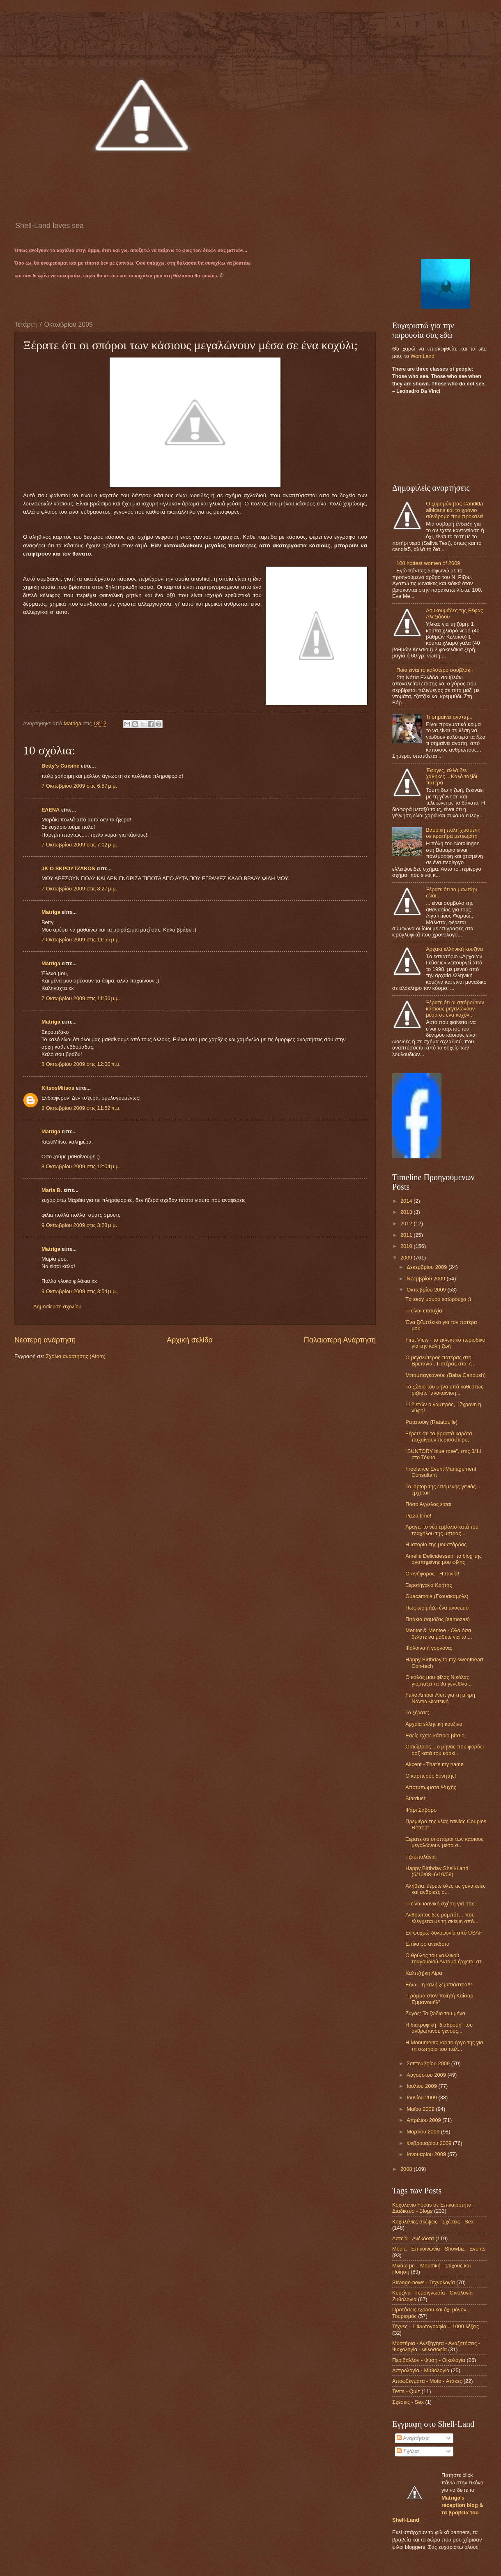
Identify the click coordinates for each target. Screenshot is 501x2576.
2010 (407, 1246)
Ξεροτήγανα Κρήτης (428, 1585)
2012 (407, 1223)
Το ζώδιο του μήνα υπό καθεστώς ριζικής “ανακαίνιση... (444, 1390)
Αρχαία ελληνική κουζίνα (454, 949)
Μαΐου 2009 (421, 2109)
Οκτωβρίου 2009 (427, 1290)
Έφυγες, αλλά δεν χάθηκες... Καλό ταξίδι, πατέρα (452, 776)
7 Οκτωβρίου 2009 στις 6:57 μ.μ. (79, 786)
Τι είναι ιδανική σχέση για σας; (440, 1903)
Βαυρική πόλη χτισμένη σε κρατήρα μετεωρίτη (453, 833)
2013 (407, 1212)
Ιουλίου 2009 (422, 2086)
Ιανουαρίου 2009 (427, 2154)
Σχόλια (408, 2451)
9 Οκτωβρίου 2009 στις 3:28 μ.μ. (79, 1225)
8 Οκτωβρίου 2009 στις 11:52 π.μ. (81, 1108)
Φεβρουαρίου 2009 (430, 2143)
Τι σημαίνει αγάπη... (449, 717)
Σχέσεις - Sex (408, 2402)
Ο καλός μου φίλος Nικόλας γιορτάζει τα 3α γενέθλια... (438, 1680)
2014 (407, 1201)
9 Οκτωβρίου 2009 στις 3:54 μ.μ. (79, 1291)
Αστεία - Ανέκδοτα (413, 2238)
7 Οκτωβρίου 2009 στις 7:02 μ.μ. (79, 845)
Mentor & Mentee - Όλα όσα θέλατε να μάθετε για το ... (438, 1633)
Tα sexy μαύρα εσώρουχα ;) (438, 1299)
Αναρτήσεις (413, 2438)
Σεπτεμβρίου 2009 (429, 2063)
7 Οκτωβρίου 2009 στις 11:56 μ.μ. (80, 998)
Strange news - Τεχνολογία (423, 2282)
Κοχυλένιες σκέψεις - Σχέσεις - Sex (432, 2222)
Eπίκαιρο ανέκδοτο (427, 1944)
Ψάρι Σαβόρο (421, 1810)
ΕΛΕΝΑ (50, 810)
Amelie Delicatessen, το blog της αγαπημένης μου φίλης (443, 1559)
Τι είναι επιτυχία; (424, 1311)
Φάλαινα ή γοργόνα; (428, 1648)
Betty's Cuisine (60, 766)
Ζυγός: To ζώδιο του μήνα (435, 2013)
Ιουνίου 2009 (422, 2097)
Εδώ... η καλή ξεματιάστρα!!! (438, 1984)
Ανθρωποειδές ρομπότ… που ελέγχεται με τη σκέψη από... (441, 1918)
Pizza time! (418, 1516)
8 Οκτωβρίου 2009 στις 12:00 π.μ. (81, 1064)
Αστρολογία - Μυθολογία (420, 2370)
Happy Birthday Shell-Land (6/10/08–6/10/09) (436, 1871)
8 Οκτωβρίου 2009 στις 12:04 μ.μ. (80, 1166)
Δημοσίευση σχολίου (57, 1306)
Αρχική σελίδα (190, 1340)
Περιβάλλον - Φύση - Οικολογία (428, 2360)
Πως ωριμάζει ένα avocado (437, 1608)
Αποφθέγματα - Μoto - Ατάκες (427, 2381)
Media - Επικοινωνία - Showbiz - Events (438, 2249)
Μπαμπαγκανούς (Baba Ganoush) (445, 1375)
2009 (407, 1258)
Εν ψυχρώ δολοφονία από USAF (443, 1933)
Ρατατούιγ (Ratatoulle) (431, 1422)
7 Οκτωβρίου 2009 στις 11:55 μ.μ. (80, 939)
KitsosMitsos (57, 1088)
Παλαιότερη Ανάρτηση (340, 1340)
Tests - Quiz (406, 2391)
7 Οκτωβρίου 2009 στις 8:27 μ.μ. (79, 889)
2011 (407, 1235)
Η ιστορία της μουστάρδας (436, 1544)
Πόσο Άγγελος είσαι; (429, 1504)
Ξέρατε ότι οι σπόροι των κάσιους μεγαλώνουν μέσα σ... (444, 1842)
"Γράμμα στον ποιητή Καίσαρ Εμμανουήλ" (439, 1999)
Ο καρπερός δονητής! (430, 1776)
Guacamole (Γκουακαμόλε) (436, 1596)
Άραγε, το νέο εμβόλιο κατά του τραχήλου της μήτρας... (441, 1530)
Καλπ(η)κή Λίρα (423, 1973)
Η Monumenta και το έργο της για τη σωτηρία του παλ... (444, 2045)
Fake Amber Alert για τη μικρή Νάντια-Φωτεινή (440, 1698)
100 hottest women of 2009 (428, 563)
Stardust (415, 1798)
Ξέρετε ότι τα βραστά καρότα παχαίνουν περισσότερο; (438, 1436)
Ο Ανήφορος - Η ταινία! (432, 1574)
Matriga (50, 912)
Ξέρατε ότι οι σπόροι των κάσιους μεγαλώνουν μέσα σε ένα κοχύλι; (455, 1008)
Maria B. (51, 1190)
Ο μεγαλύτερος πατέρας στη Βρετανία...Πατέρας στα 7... (440, 1360)
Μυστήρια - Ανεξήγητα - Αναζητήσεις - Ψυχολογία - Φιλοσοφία (436, 2346)
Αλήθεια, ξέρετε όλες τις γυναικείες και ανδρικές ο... (445, 1889)
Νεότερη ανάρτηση (45, 1340)
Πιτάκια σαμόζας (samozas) (437, 1619)
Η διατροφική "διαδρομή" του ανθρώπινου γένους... (439, 2028)
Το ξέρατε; (417, 1712)
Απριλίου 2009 (424, 2120)
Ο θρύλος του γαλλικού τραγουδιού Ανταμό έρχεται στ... (445, 1958)
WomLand (422, 356)
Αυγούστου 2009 (427, 2075)
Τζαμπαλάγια (420, 1857)
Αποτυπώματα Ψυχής (430, 1787)
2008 (407, 2169)
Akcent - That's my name (434, 1764)
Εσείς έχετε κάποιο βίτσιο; (435, 1735)
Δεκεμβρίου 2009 (427, 1267)
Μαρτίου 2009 (424, 2132)
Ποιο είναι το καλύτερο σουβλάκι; (434, 670)
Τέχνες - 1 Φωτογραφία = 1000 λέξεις (435, 2326)
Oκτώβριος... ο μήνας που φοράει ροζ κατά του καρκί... (444, 1749)
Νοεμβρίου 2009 (426, 1278)
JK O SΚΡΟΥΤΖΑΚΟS (68, 868)
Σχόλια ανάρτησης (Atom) (76, 1356)
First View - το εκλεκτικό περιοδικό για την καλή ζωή (445, 1343)
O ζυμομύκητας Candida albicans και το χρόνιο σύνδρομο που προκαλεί (454, 509)
